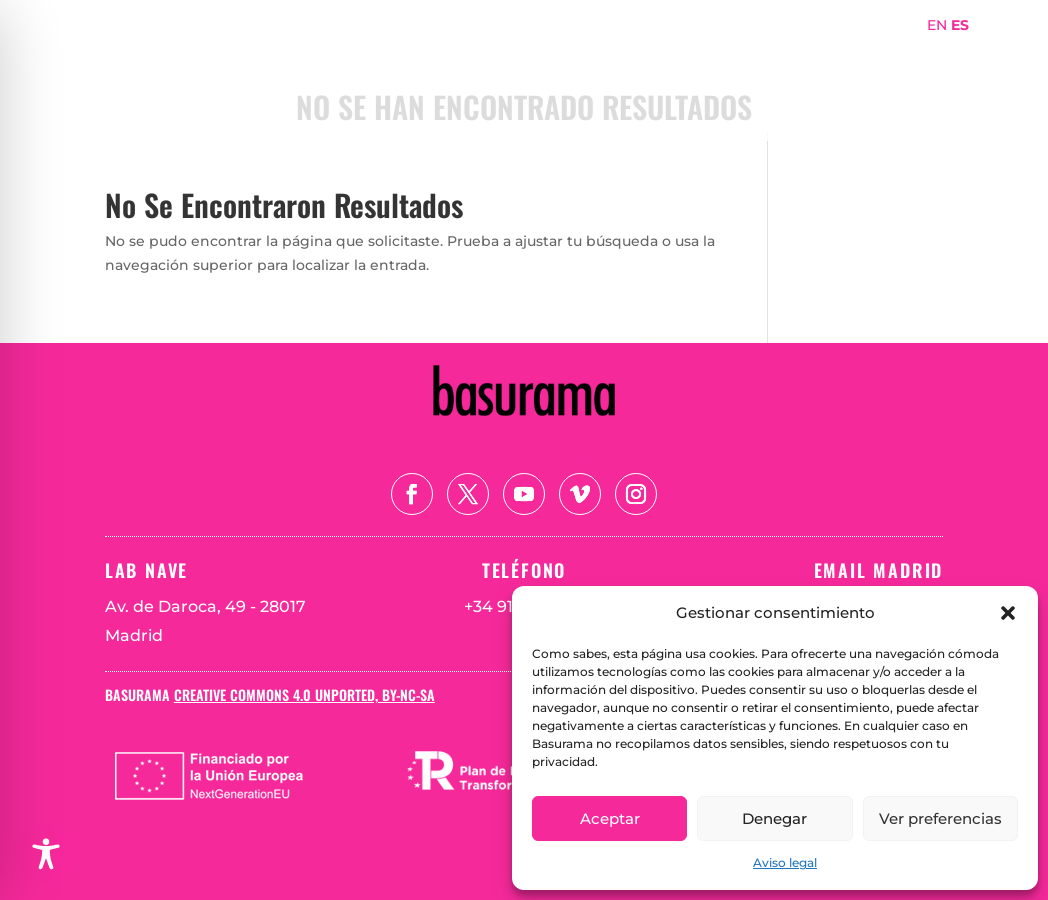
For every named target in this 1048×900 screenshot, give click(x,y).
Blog (917, 83)
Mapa (916, 53)
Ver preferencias (940, 818)
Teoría (850, 83)
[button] (1008, 613)
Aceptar (610, 818)
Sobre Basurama (701, 53)
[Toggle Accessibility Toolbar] (46, 854)
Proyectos (831, 53)
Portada (578, 53)
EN (937, 25)
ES (960, 25)
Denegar (774, 818)
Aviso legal (785, 862)
